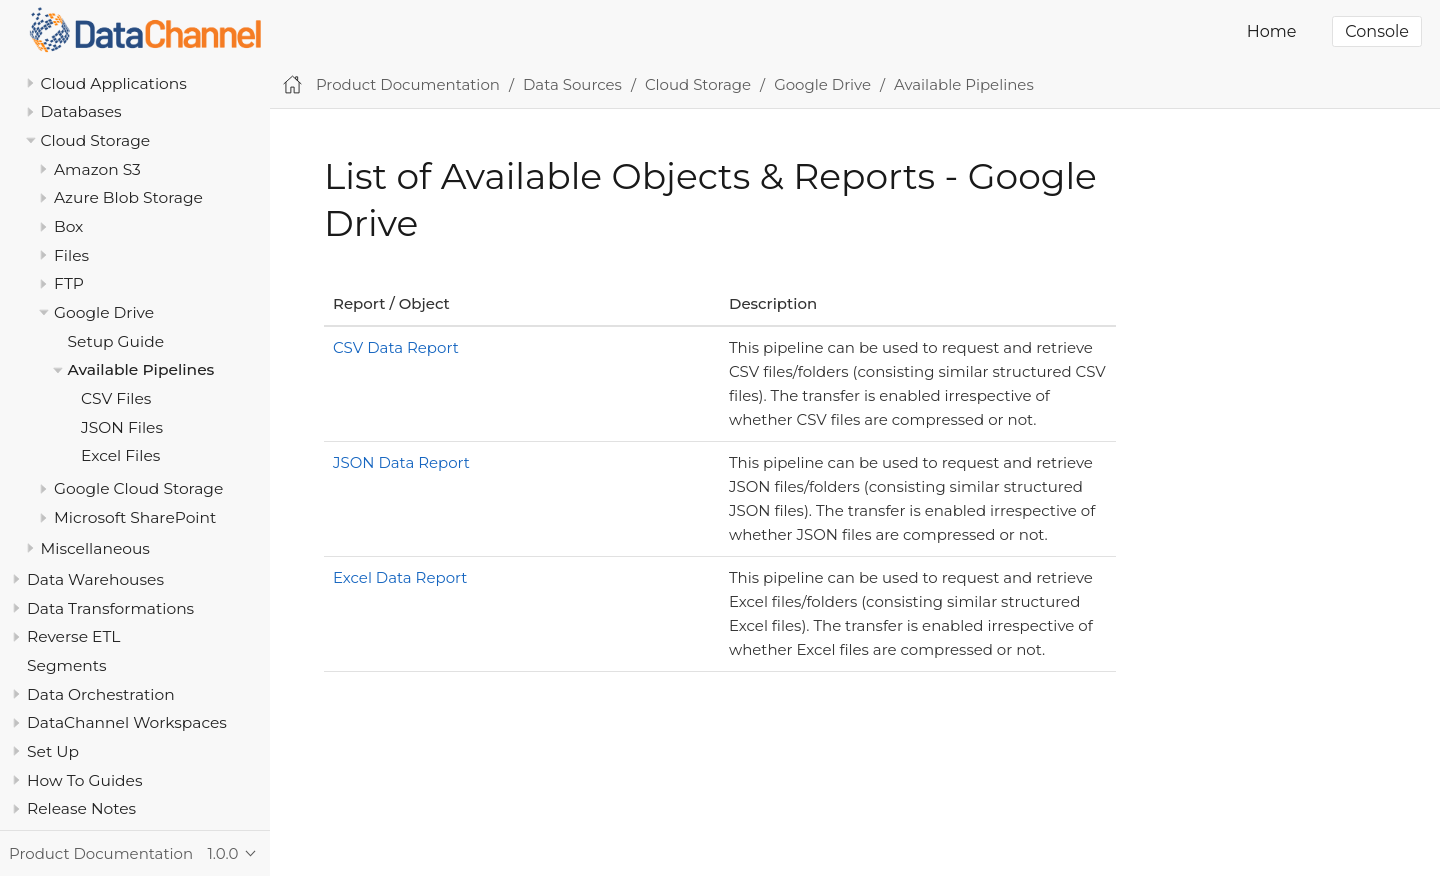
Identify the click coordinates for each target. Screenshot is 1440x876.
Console (1377, 31)
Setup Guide (116, 341)
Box (68, 226)
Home (1272, 31)
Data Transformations (110, 608)
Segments (67, 665)
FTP (69, 283)
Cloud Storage (96, 140)
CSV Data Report (396, 347)
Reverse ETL (73, 636)
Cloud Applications (114, 83)
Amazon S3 (97, 169)
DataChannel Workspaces (127, 722)
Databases (81, 111)
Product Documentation (408, 84)
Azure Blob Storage (128, 197)
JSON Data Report (401, 462)
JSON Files (122, 427)
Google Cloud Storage (138, 488)
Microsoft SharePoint (135, 517)
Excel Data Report (400, 577)
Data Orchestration (101, 694)
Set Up (53, 751)
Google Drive (104, 312)
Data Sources (572, 84)
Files (71, 255)
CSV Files (116, 398)
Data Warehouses (95, 579)
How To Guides (84, 780)
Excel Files (120, 455)
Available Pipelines (141, 369)
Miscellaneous (95, 548)
